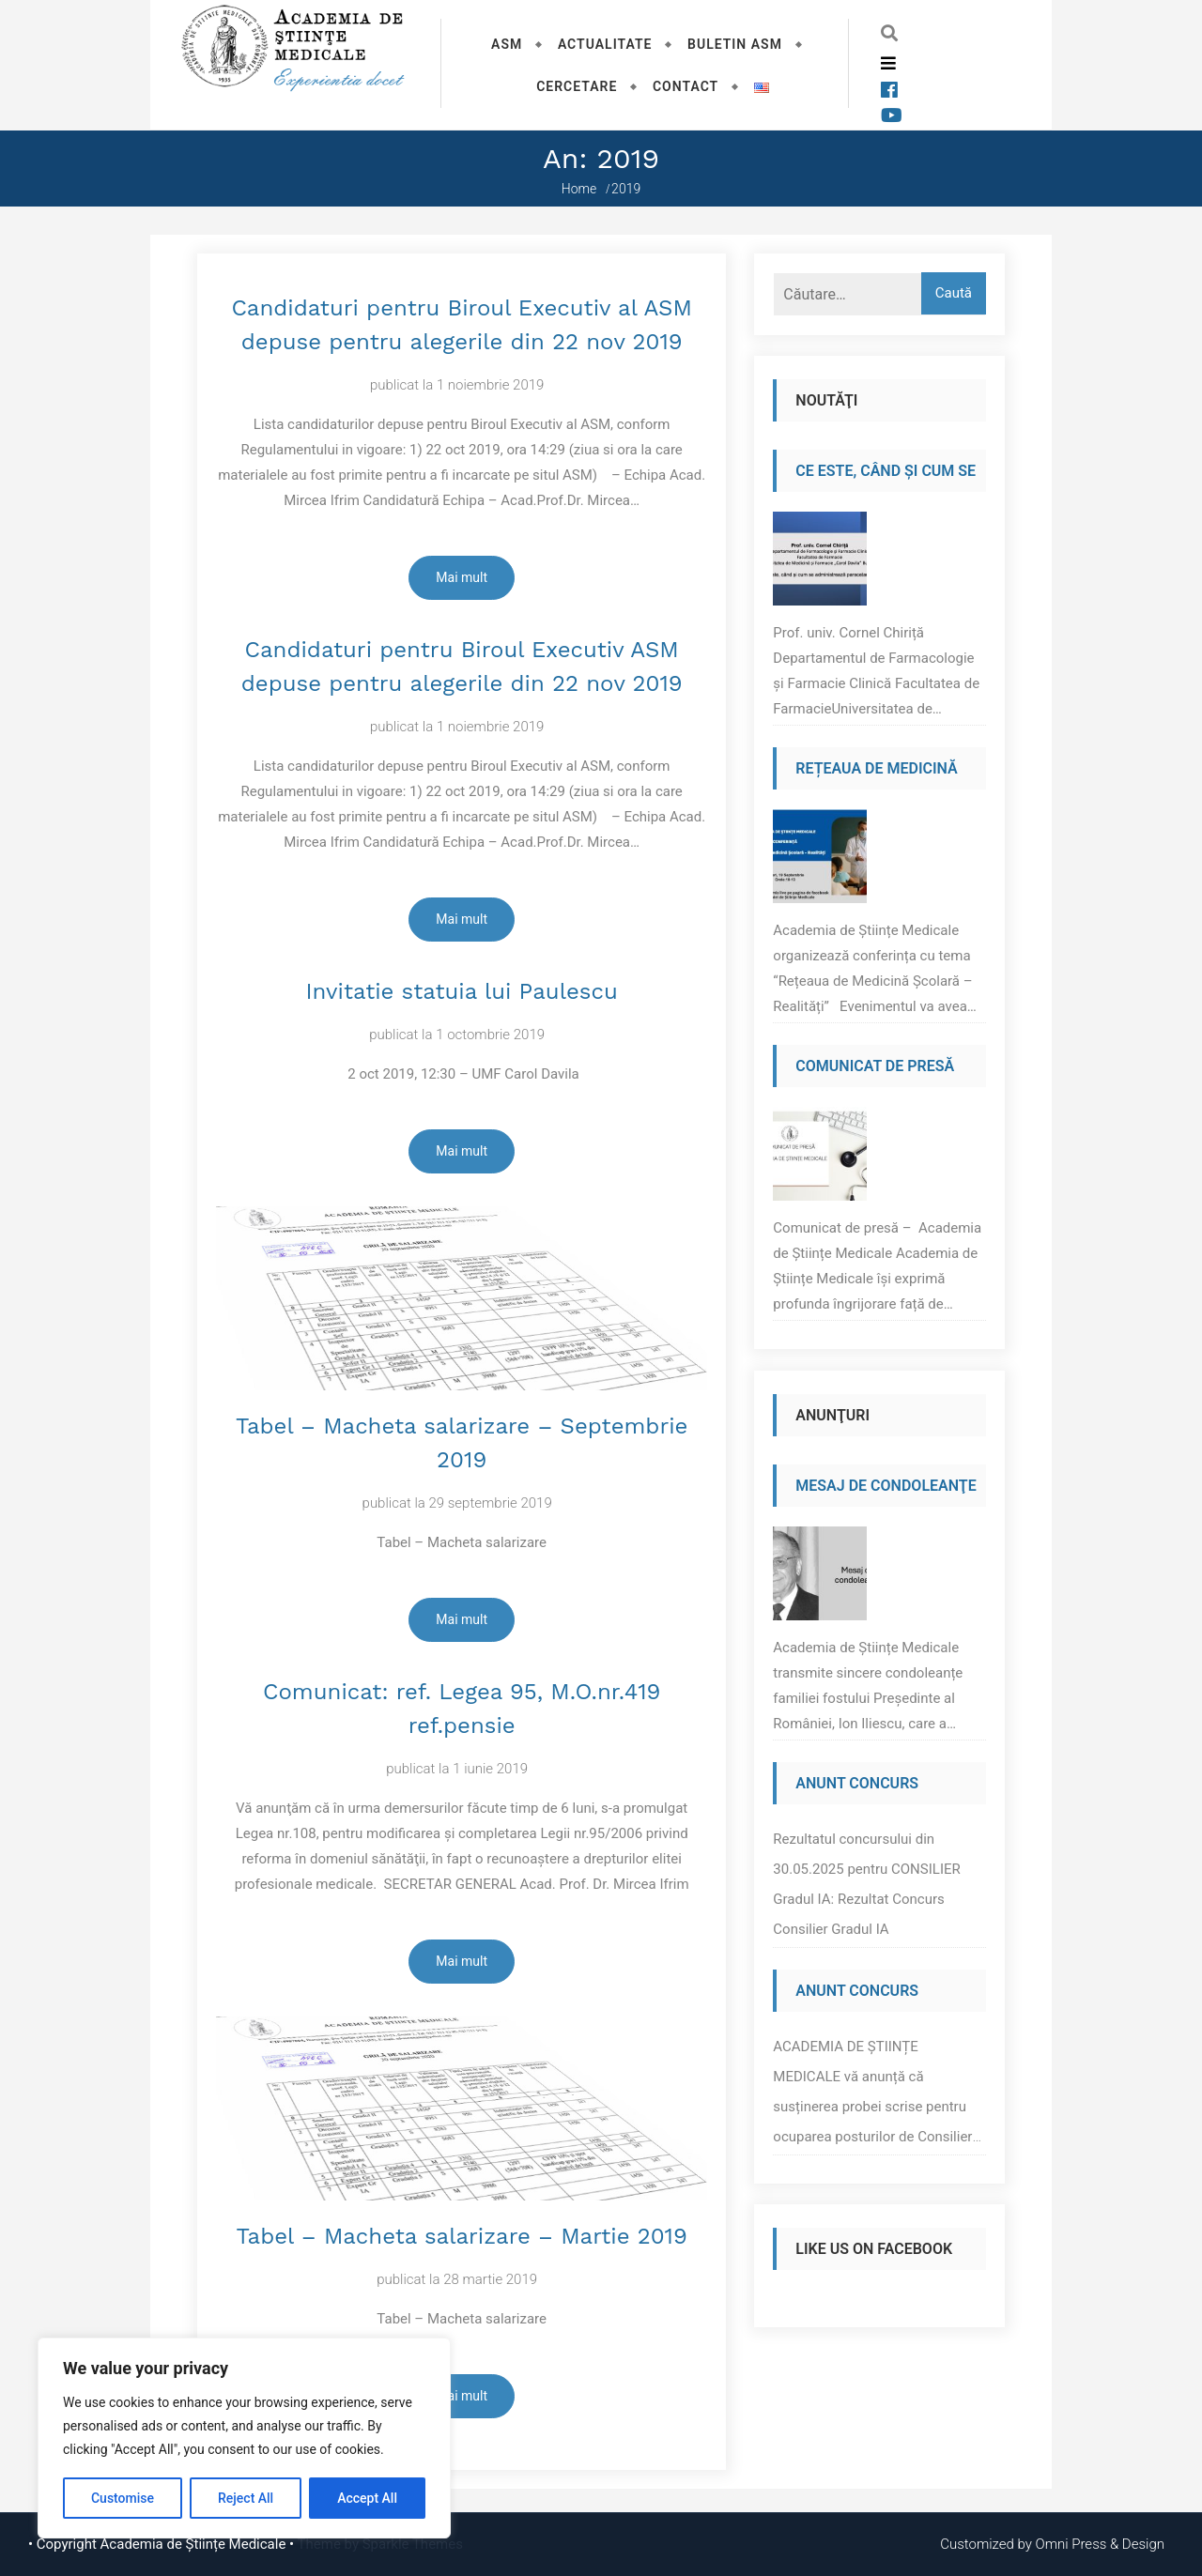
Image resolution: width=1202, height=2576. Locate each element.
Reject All (245, 2498)
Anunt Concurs (856, 1783)
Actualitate (605, 44)
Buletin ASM (734, 44)
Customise (122, 2498)
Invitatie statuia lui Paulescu (462, 991)
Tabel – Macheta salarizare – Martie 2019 (462, 2236)
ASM (506, 44)
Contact (685, 86)
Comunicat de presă (874, 1066)
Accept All (367, 2498)
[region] (244, 2438)
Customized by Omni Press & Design (1052, 2544)
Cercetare (576, 86)
